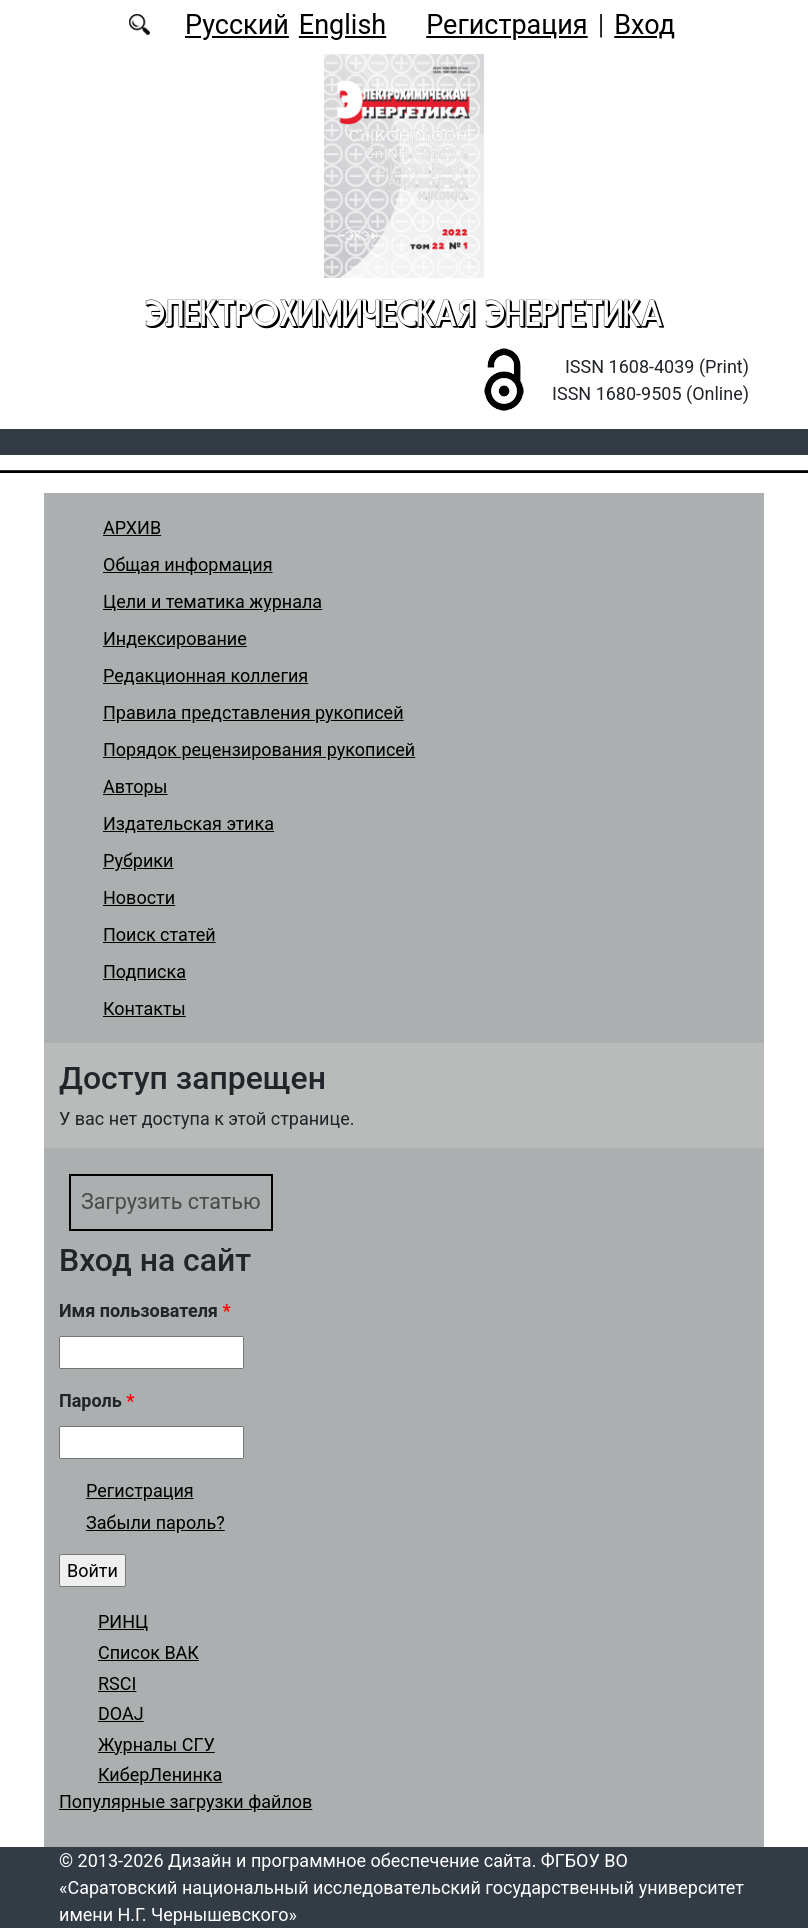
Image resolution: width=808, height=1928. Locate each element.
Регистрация (506, 25)
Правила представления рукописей (253, 712)
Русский (237, 25)
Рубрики (138, 860)
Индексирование (175, 638)
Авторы (135, 786)
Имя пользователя (145, 1310)
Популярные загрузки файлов (185, 1801)
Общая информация (188, 564)
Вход (644, 25)
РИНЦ (123, 1621)
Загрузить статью (171, 1201)
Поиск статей (159, 934)
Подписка (144, 971)
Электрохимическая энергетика (404, 313)
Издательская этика (188, 823)
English (342, 25)
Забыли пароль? (155, 1522)
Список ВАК (148, 1652)
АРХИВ (132, 527)
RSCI (117, 1683)
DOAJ (121, 1713)
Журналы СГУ (156, 1744)
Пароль (96, 1400)
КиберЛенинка (160, 1774)
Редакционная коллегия (205, 675)
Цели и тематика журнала (212, 601)
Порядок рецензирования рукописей (259, 749)
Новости (139, 897)
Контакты (144, 1008)
